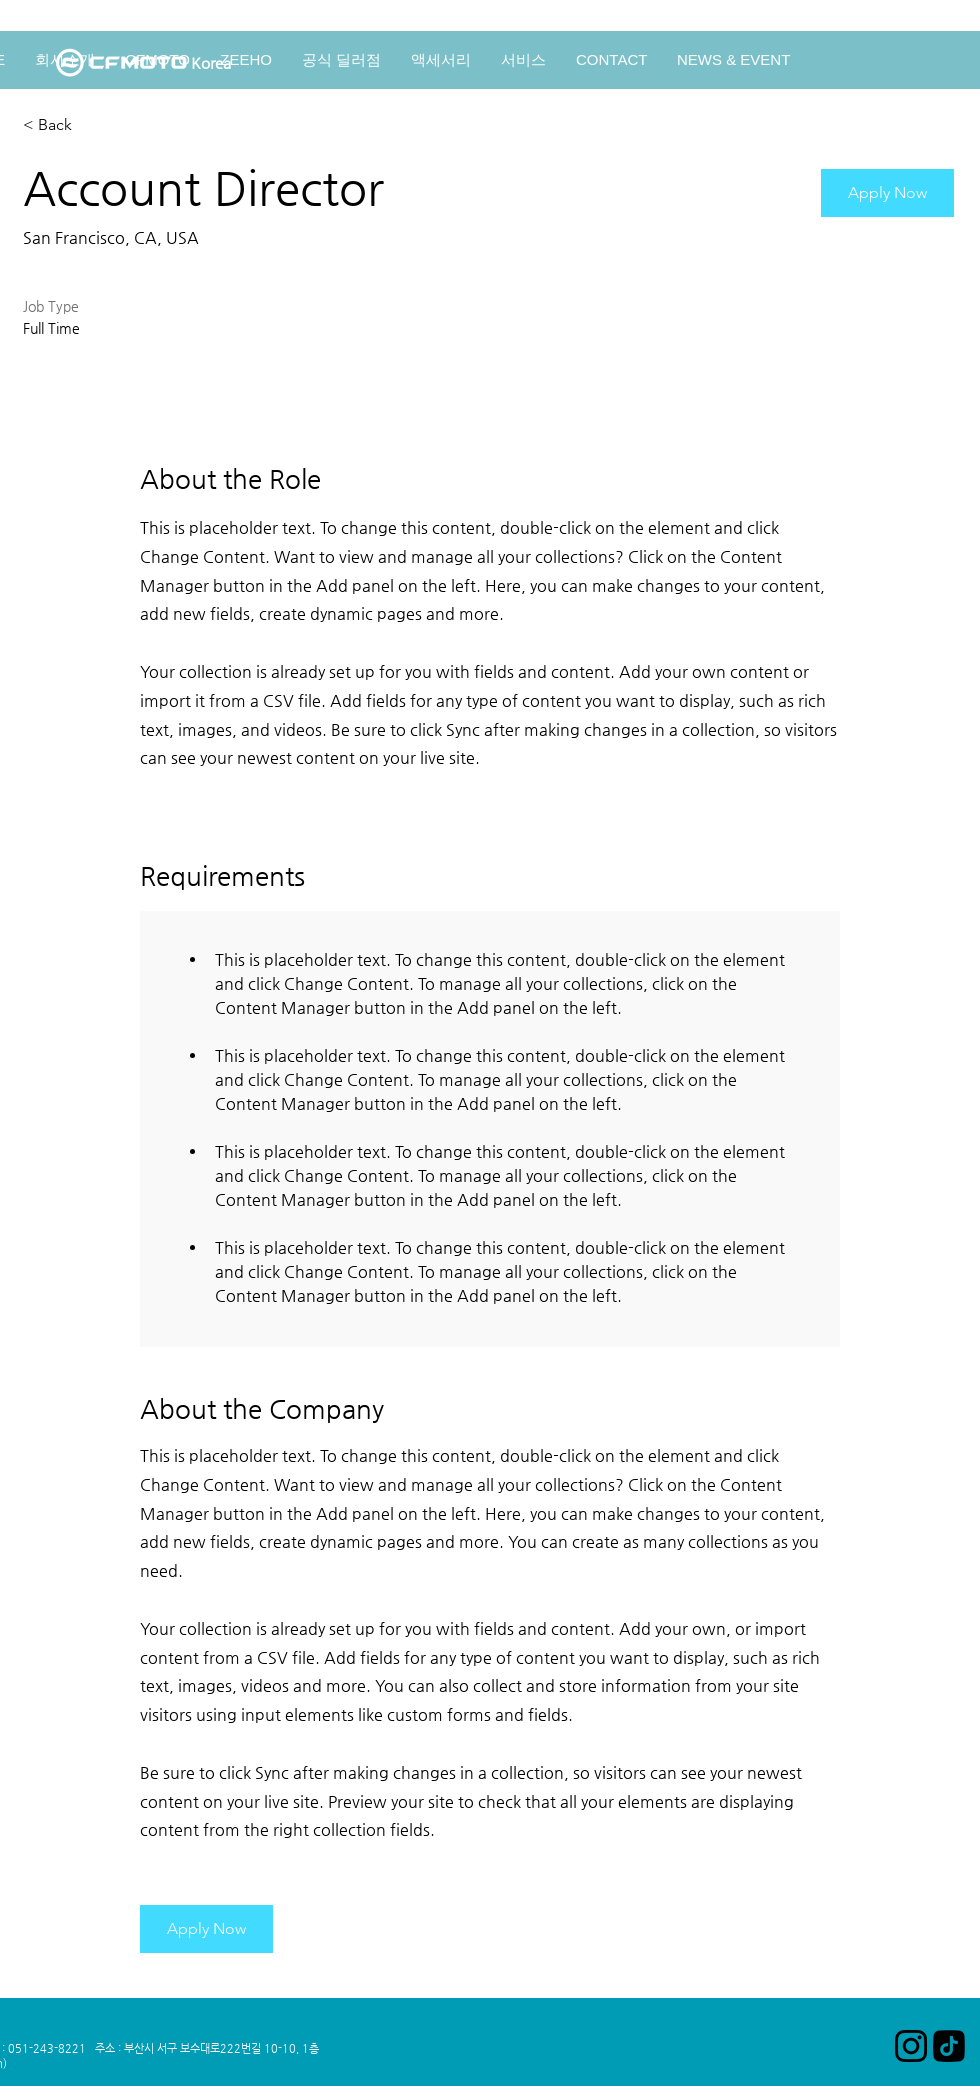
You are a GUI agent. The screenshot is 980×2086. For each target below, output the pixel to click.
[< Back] (94, 125)
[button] (887, 193)
